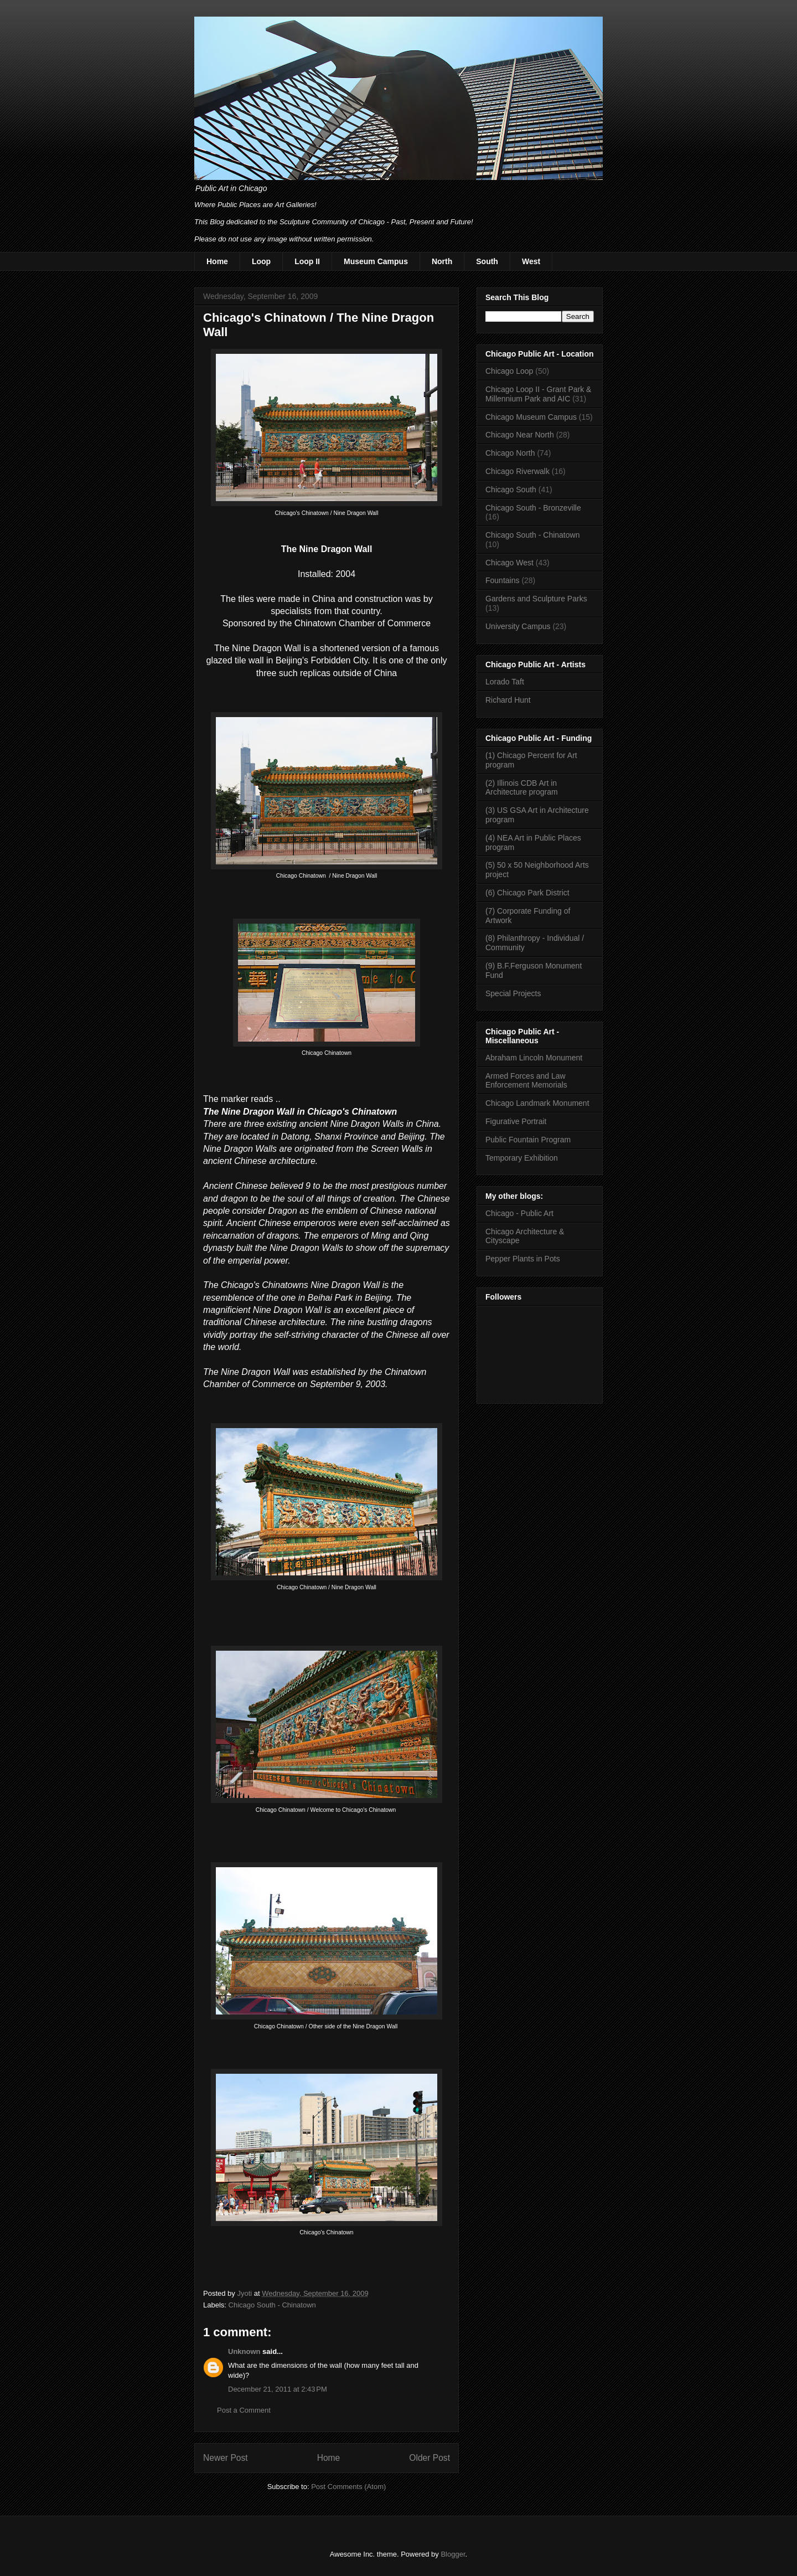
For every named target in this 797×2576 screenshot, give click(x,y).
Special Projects (513, 993)
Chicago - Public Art (519, 1213)
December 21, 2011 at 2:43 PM (277, 2389)
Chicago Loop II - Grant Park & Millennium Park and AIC (538, 394)
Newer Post (225, 2457)
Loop (261, 261)
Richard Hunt (508, 699)
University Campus (517, 626)
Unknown (244, 2351)
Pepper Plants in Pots (522, 1258)
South (487, 261)
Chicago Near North (519, 434)
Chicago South (510, 489)
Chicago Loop (509, 371)
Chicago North (510, 453)
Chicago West (509, 562)
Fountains (502, 580)
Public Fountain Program (528, 1139)
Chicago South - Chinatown (272, 2305)
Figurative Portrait (515, 1121)
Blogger (453, 2554)
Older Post (429, 2457)
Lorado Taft (504, 681)
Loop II (307, 261)
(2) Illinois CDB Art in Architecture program (521, 788)
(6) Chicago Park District (527, 892)
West (531, 261)
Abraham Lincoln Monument (533, 1057)
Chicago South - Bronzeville (533, 507)
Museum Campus (376, 261)
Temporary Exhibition (521, 1157)
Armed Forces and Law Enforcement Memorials (526, 1080)
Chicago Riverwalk (517, 471)
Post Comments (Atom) (348, 2486)
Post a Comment (244, 2410)
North (442, 261)
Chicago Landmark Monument (537, 1103)
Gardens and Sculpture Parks (536, 598)
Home (217, 261)
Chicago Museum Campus (531, 417)
